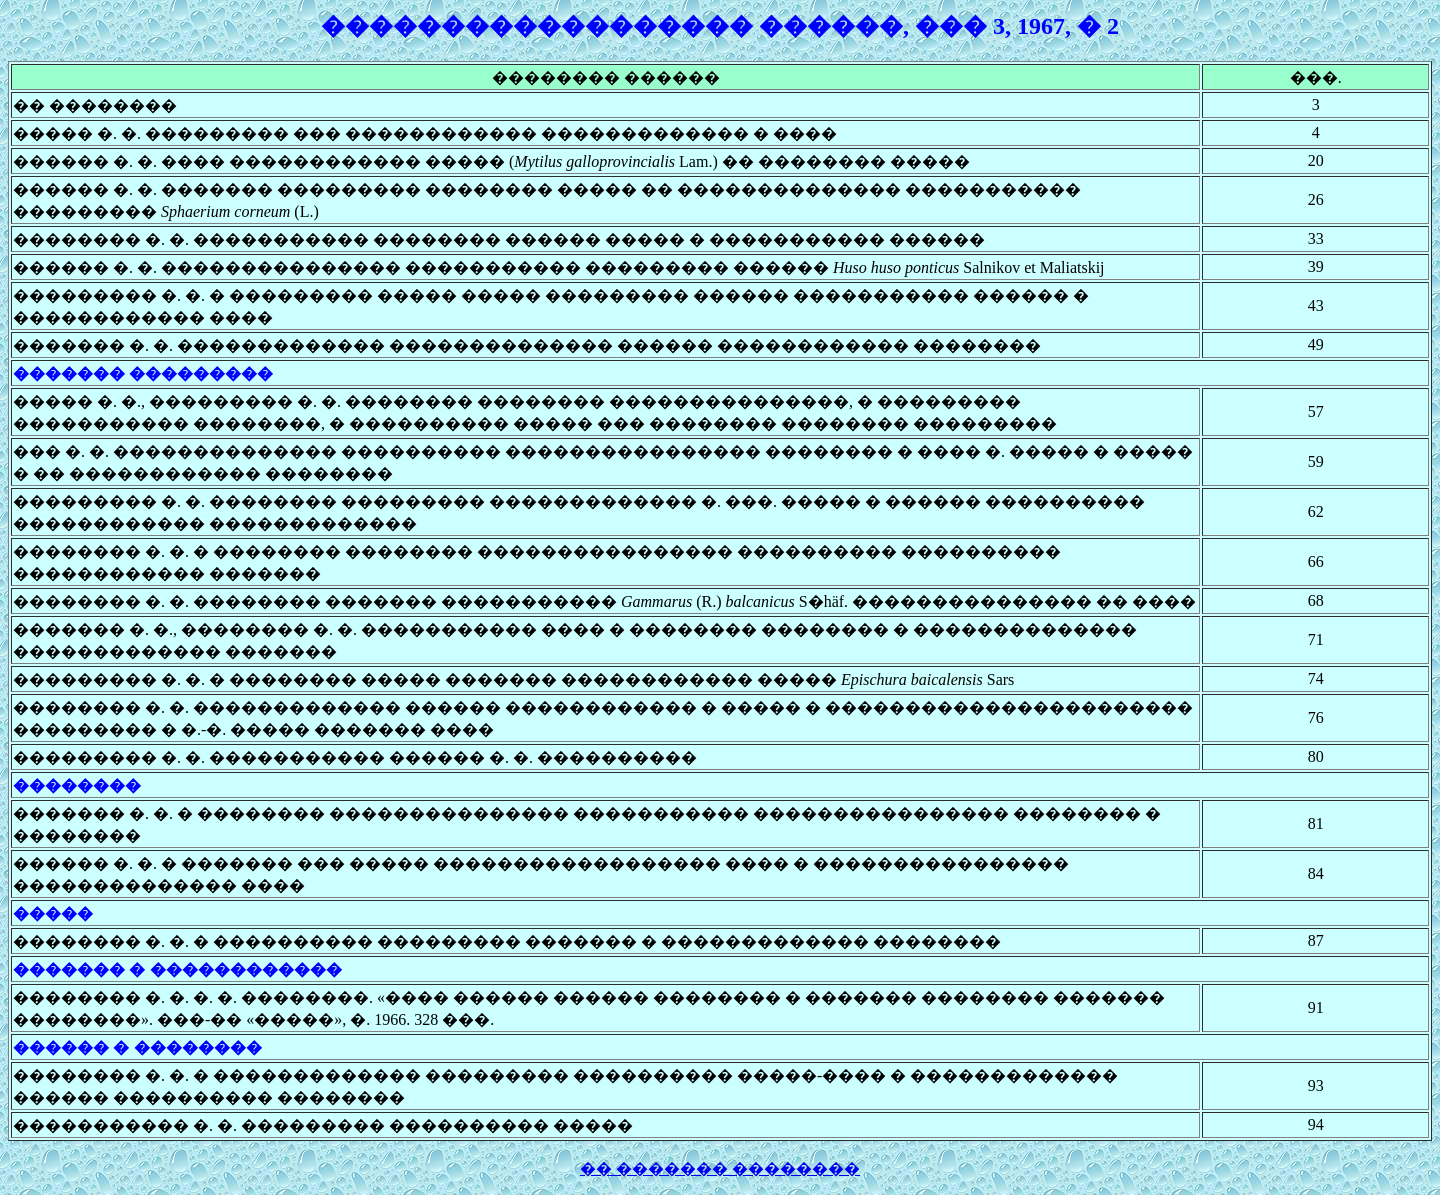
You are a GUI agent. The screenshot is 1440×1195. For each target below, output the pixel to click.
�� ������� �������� (720, 1168)
